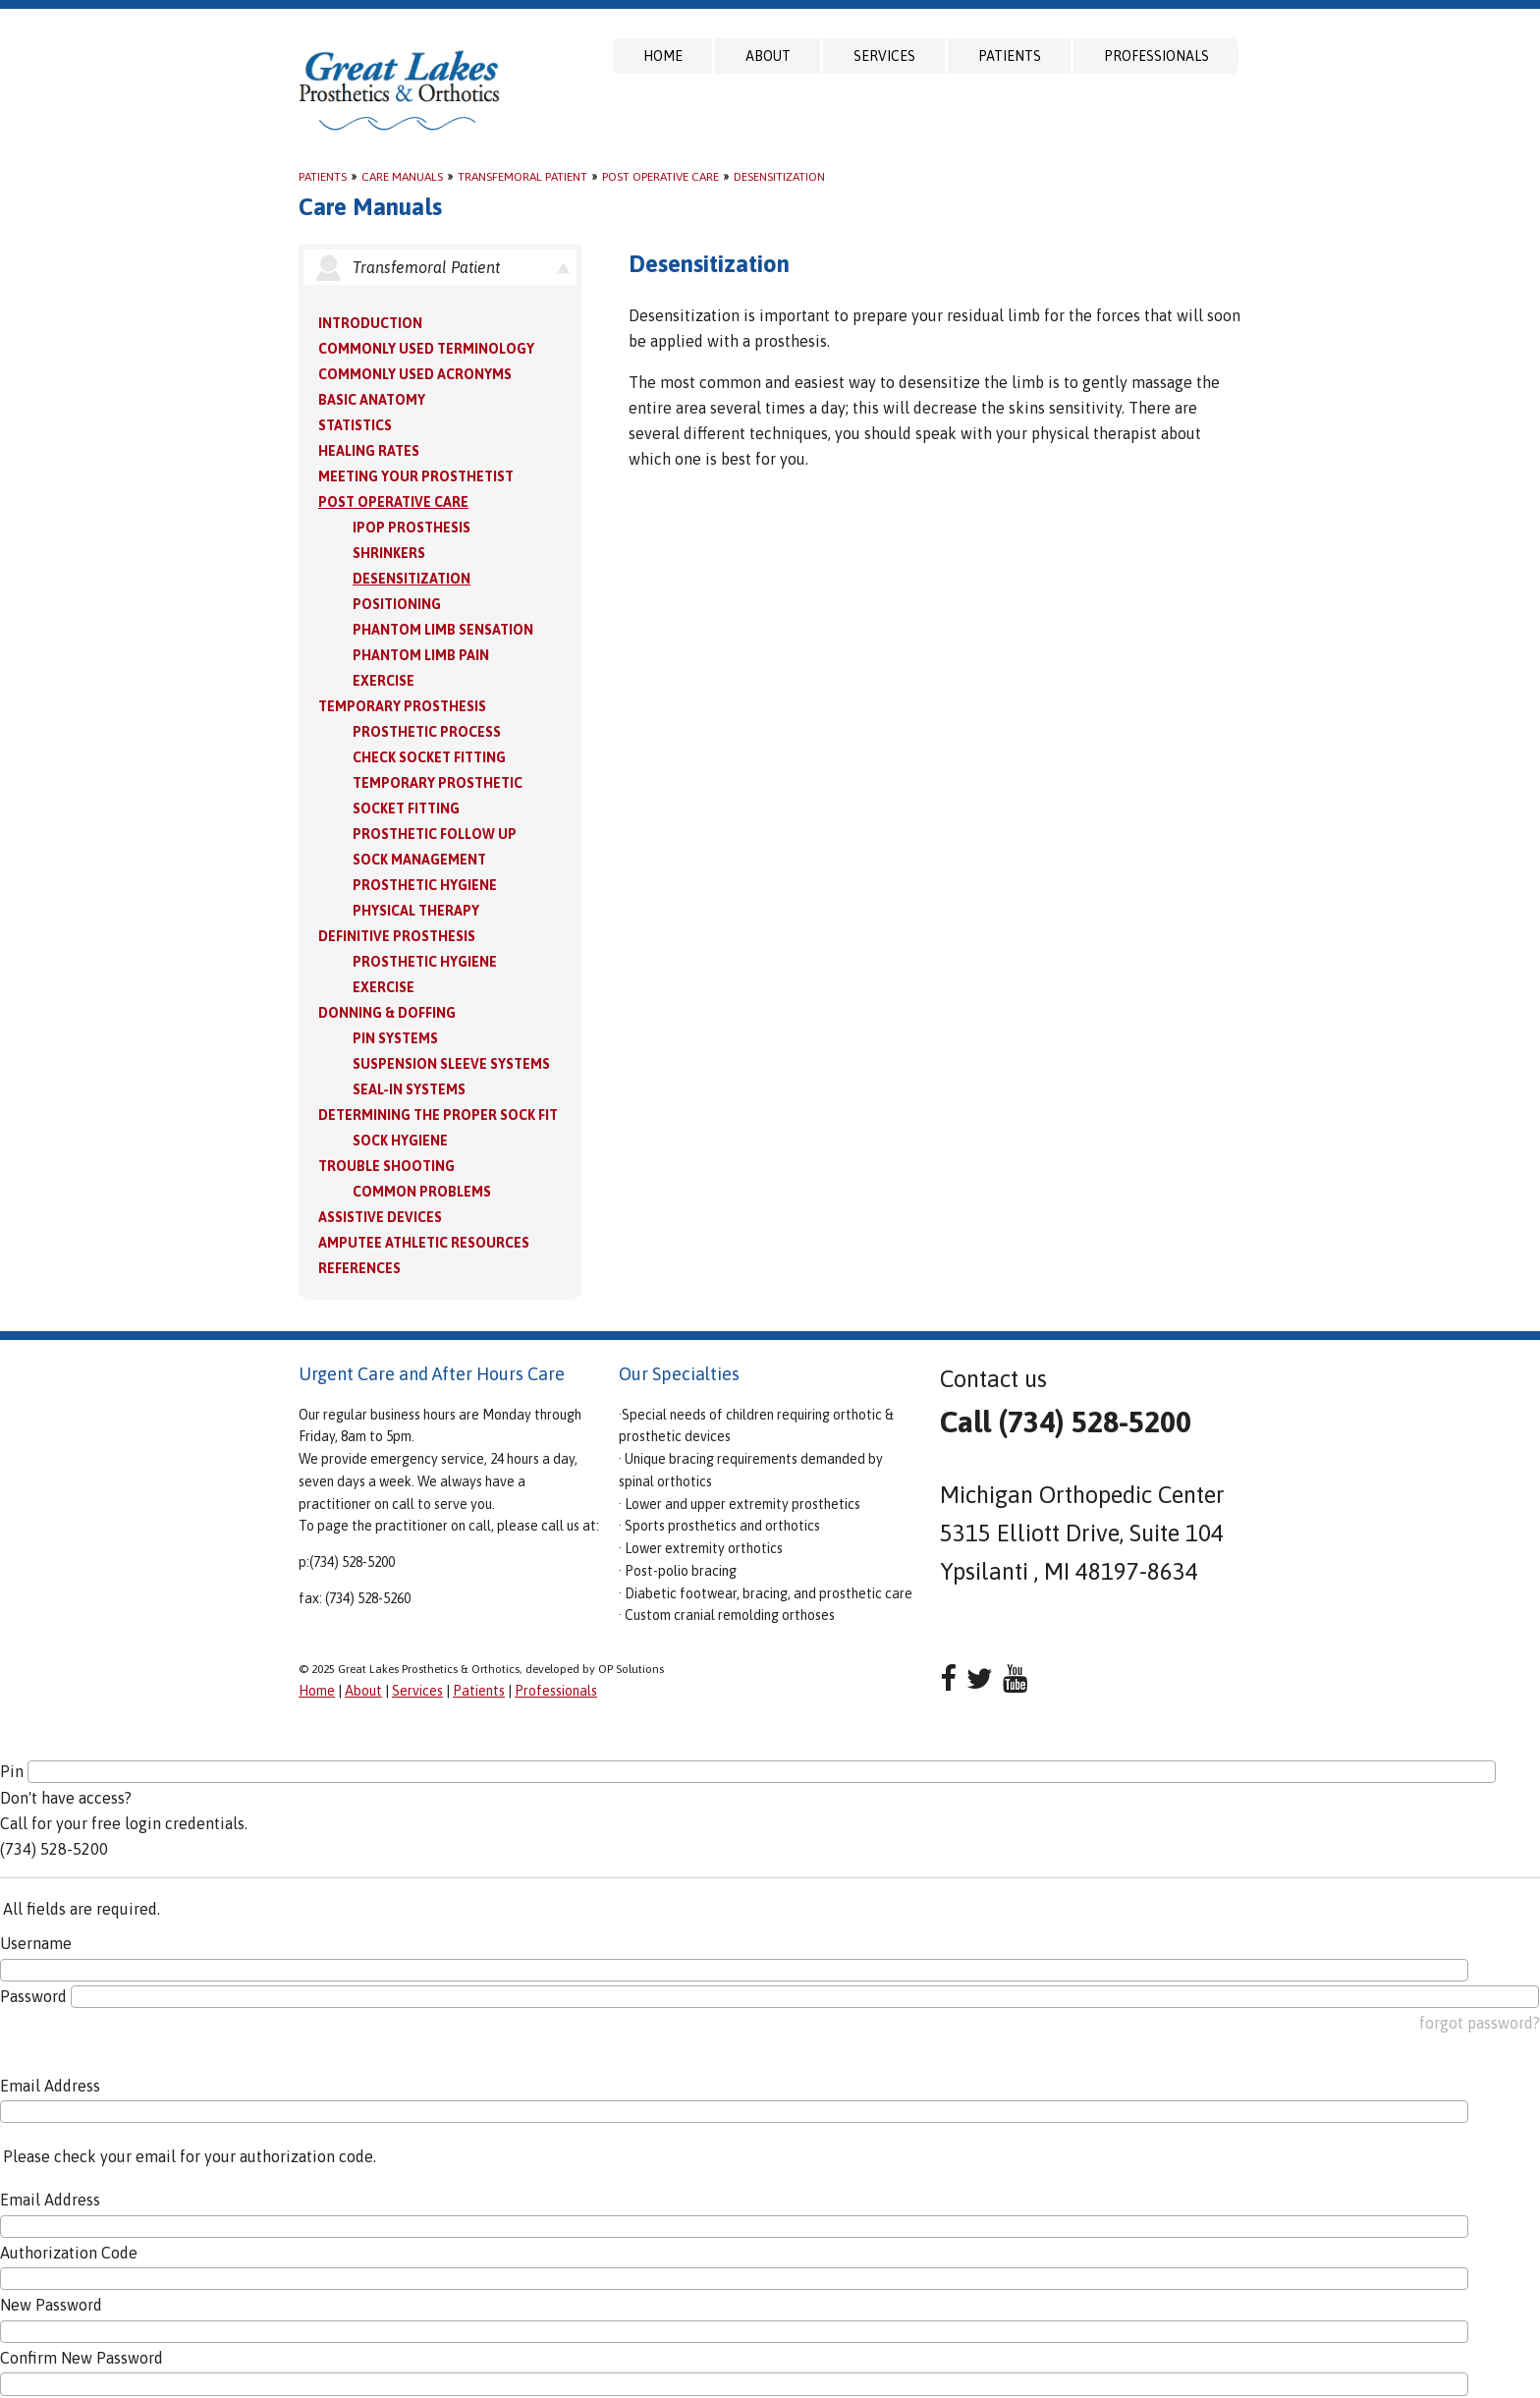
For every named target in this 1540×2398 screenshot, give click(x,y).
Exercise (383, 681)
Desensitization (779, 177)
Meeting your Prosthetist (416, 476)
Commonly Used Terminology (426, 349)
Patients (1009, 56)
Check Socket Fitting (429, 757)
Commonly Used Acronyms (415, 374)
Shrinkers (389, 553)
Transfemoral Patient (522, 177)
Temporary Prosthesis (402, 706)
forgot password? (1479, 2023)
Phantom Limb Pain (421, 655)
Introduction (370, 323)
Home (663, 56)
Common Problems (422, 1191)
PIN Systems (395, 1038)
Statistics (355, 425)
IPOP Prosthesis (411, 527)
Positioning (397, 604)
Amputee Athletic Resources (423, 1243)
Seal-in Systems (409, 1089)
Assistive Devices (380, 1217)
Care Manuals (402, 177)
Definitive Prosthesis (396, 936)
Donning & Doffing (387, 1013)
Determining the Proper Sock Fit (438, 1115)
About (768, 56)
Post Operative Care (660, 177)
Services (884, 56)
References (359, 1268)
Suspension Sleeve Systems (451, 1064)
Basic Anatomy (371, 400)
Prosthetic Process (427, 732)
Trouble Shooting (386, 1166)
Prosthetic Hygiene (425, 885)
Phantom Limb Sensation (443, 630)
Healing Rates (368, 451)
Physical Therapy (416, 911)
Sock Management (419, 859)
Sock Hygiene (400, 1140)
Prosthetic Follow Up (435, 834)
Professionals (1156, 56)
